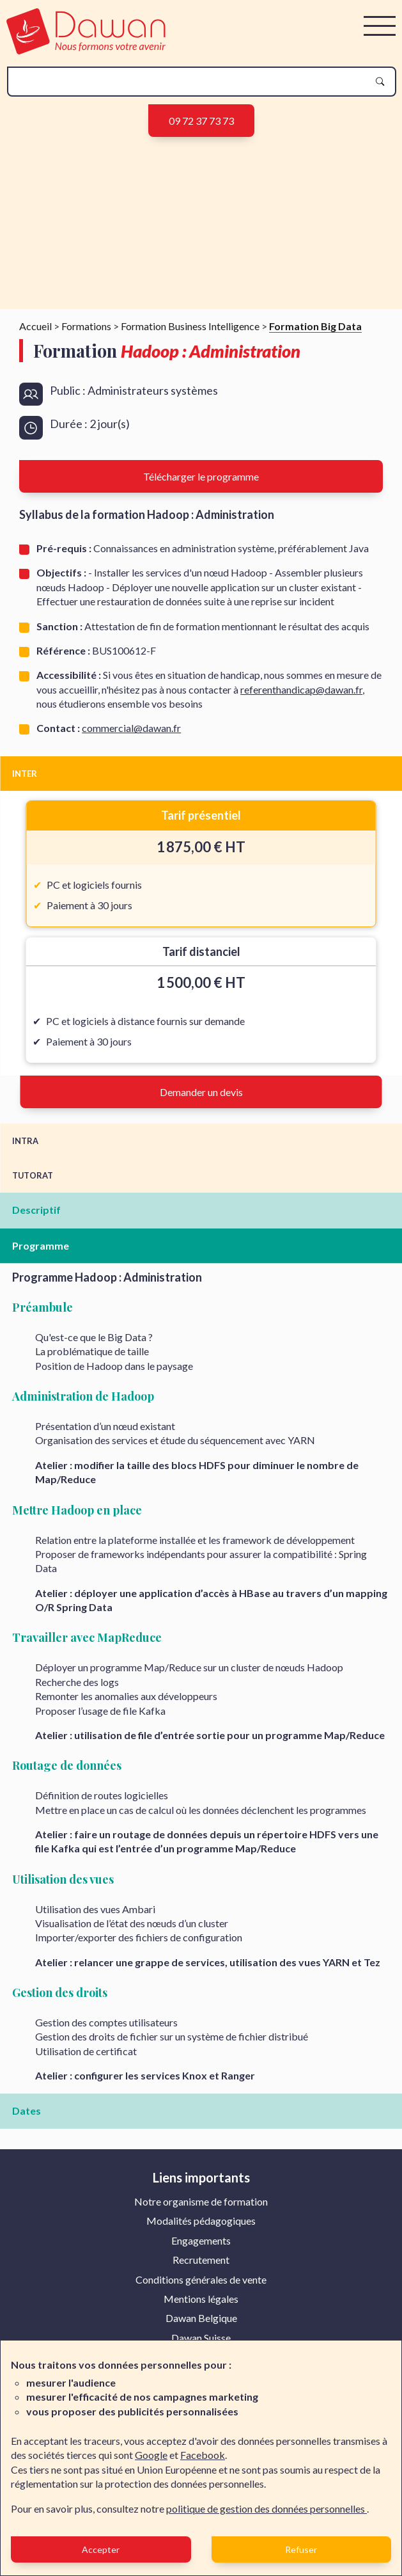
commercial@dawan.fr (131, 728)
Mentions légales (201, 2299)
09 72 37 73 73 (201, 121)
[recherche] (191, 81)
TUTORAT (32, 1175)
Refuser (301, 2549)
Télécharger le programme (201, 476)
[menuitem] (201, 2202)
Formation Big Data (315, 326)
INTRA (25, 1141)
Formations (86, 326)
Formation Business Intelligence (190, 326)
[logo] (86, 50)
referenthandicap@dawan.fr (301, 689)
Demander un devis (201, 1092)
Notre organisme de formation (201, 2201)
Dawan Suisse (201, 2338)
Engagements (201, 2240)
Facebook (202, 2455)
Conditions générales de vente (201, 2279)
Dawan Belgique (201, 2318)
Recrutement (201, 2260)
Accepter (101, 2549)
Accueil (35, 326)
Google (151, 2455)
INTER (24, 773)
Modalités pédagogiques (201, 2220)
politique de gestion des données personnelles (266, 2508)
